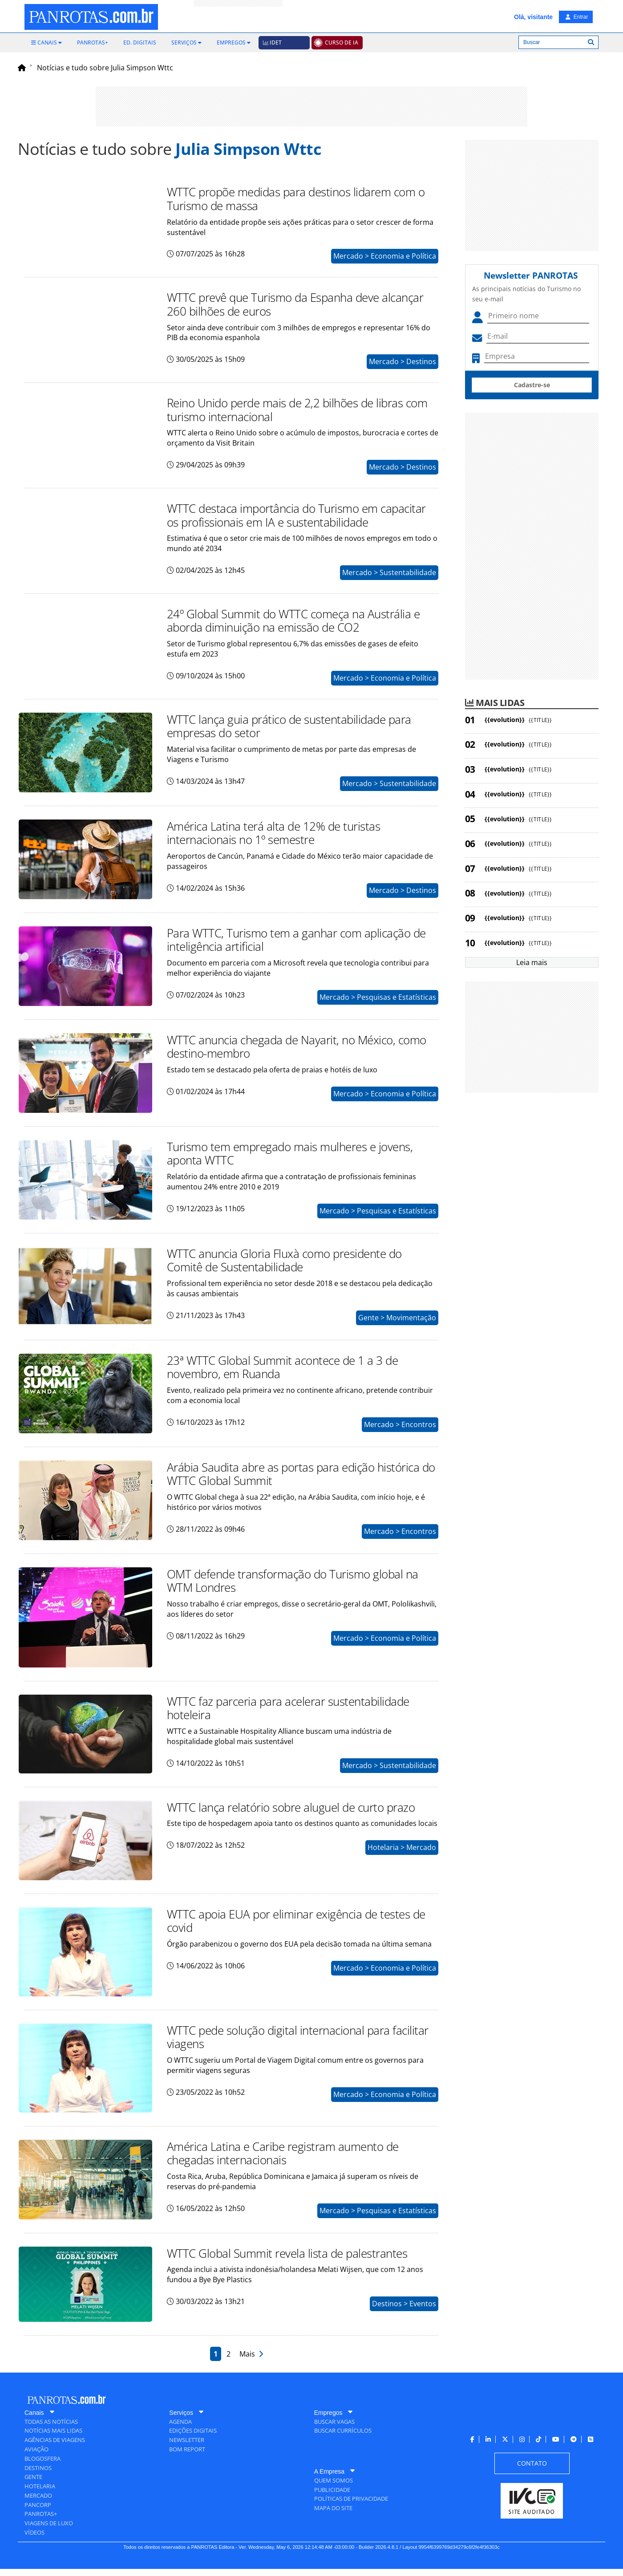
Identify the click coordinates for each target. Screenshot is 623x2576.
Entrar (577, 17)
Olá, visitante (533, 16)
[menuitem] (46, 42)
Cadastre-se (532, 385)
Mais (251, 2360)
